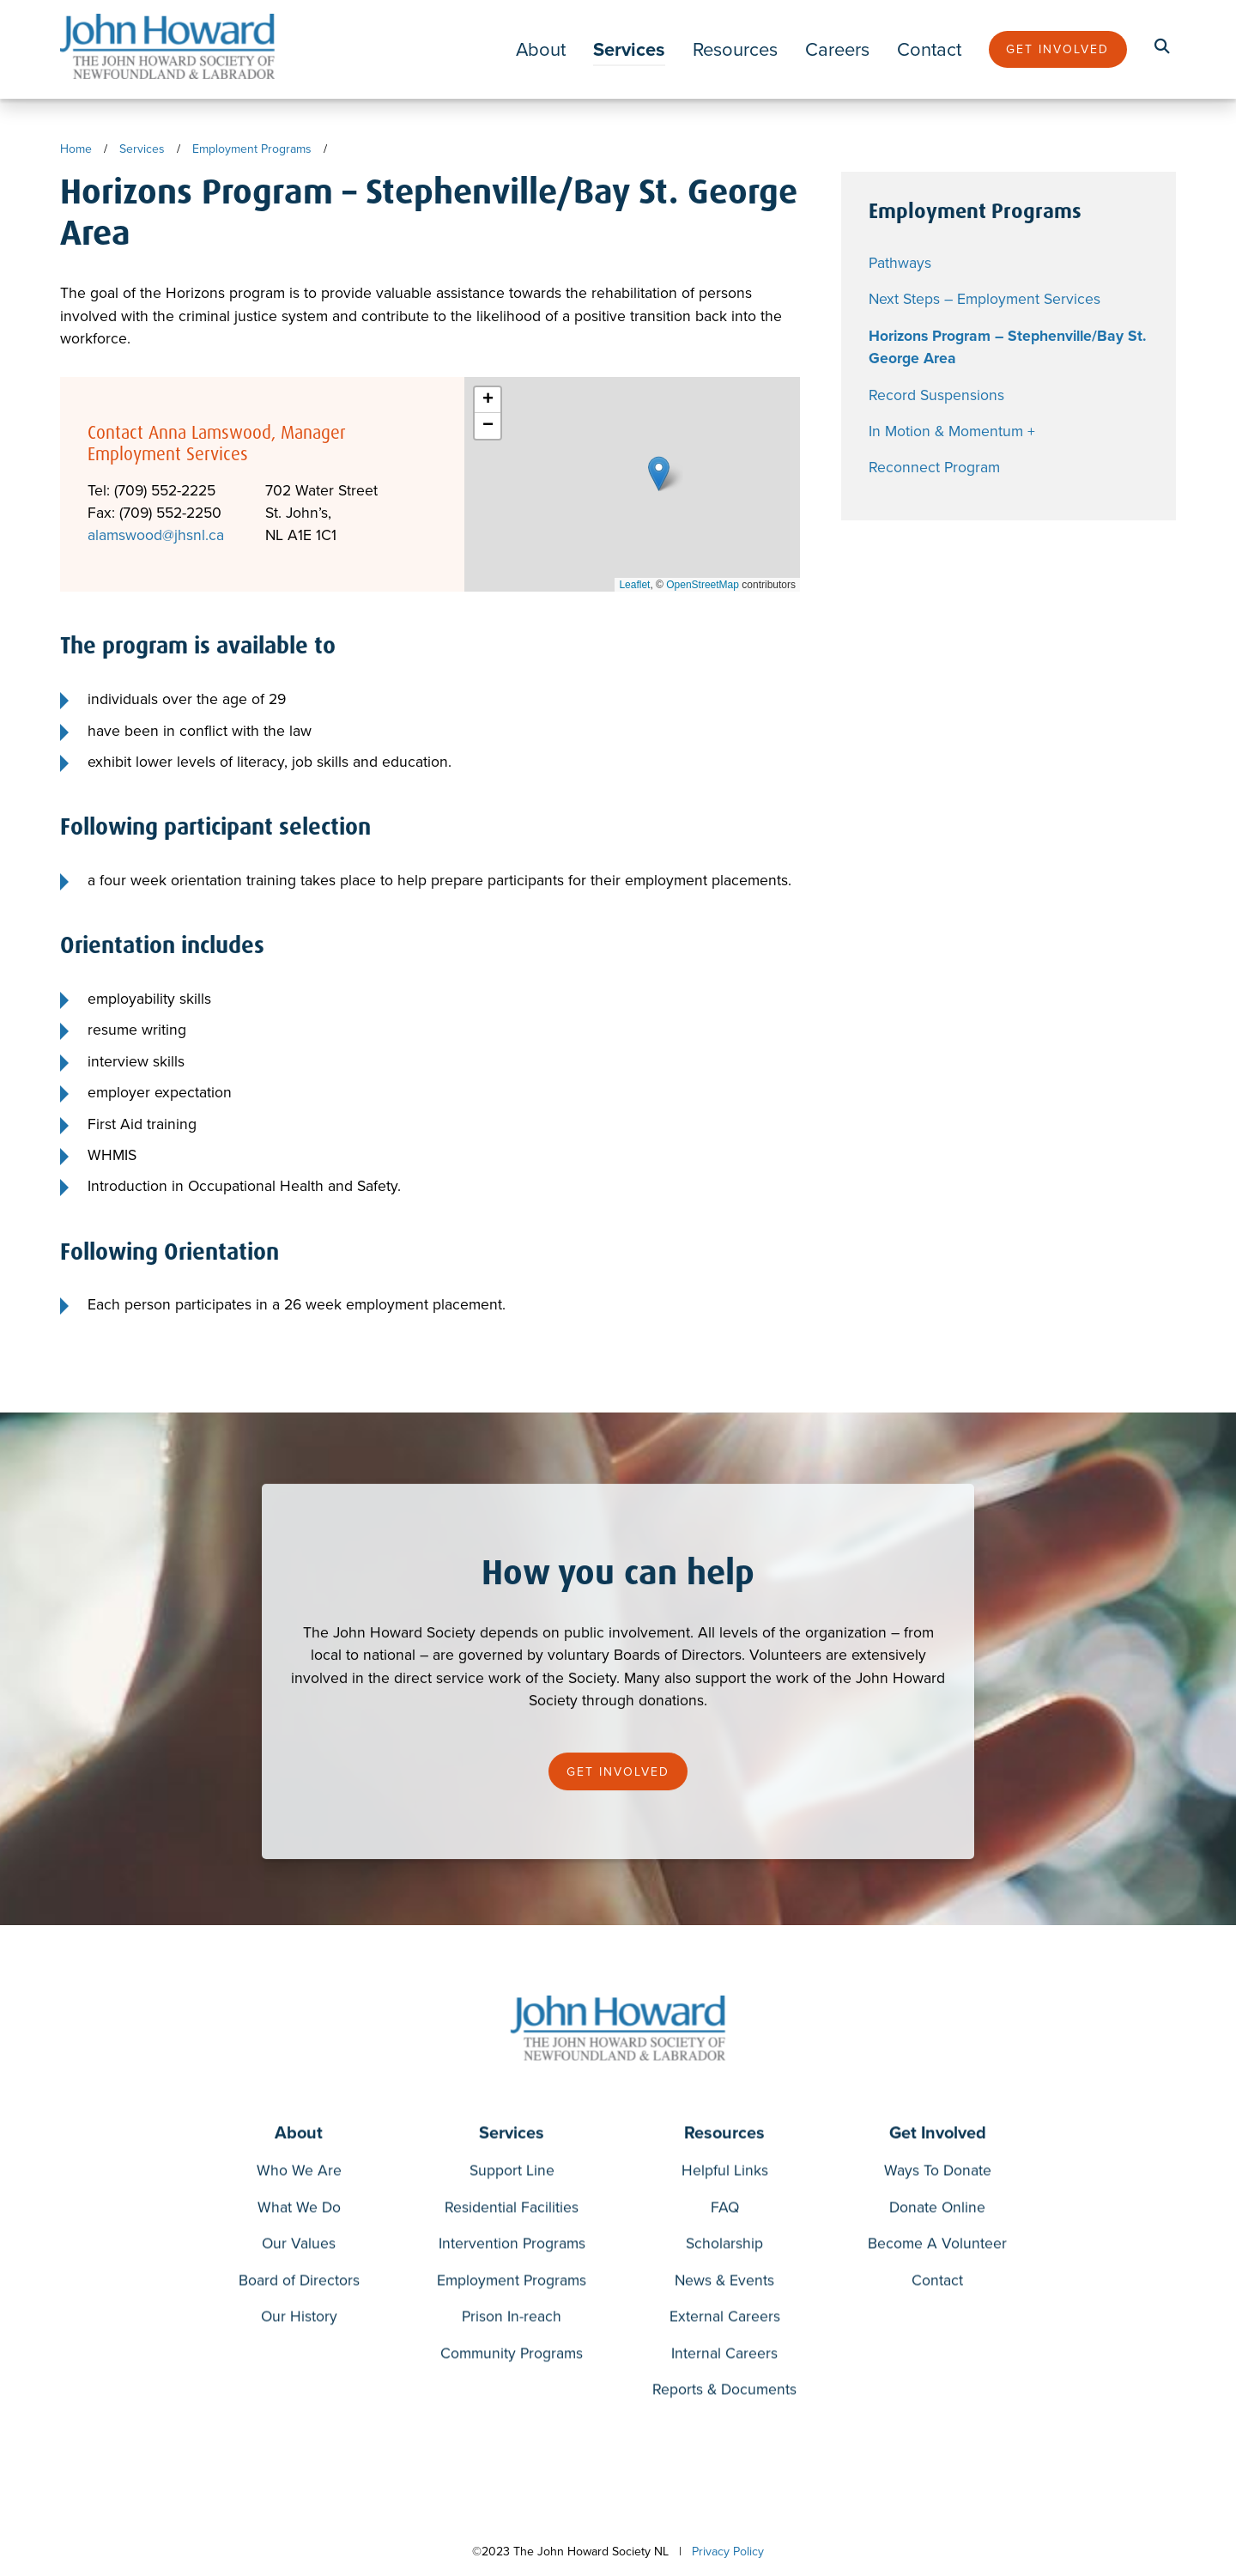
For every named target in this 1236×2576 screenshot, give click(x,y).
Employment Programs (252, 149)
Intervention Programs (512, 2246)
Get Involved (1057, 49)
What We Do (299, 2210)
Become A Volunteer (937, 2246)
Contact (929, 49)
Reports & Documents (724, 2392)
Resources (735, 49)
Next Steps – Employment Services (984, 299)
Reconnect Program (934, 467)
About (541, 49)
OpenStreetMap (702, 585)
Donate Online (937, 2210)
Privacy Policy (728, 2552)
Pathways (900, 263)
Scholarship (724, 2246)
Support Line (512, 2173)
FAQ (725, 2210)
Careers (837, 49)
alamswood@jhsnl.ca (156, 535)
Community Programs (511, 2355)
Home (76, 149)
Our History (299, 2319)
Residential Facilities (512, 2210)
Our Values (299, 2246)
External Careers (725, 2319)
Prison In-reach (511, 2319)
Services (629, 49)
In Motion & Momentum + (952, 431)
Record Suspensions (936, 395)
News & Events (724, 2282)
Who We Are (299, 2173)
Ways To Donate (937, 2173)
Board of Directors (299, 2282)
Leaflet (634, 585)
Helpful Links (725, 2173)
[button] (659, 473)
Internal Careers (724, 2355)
